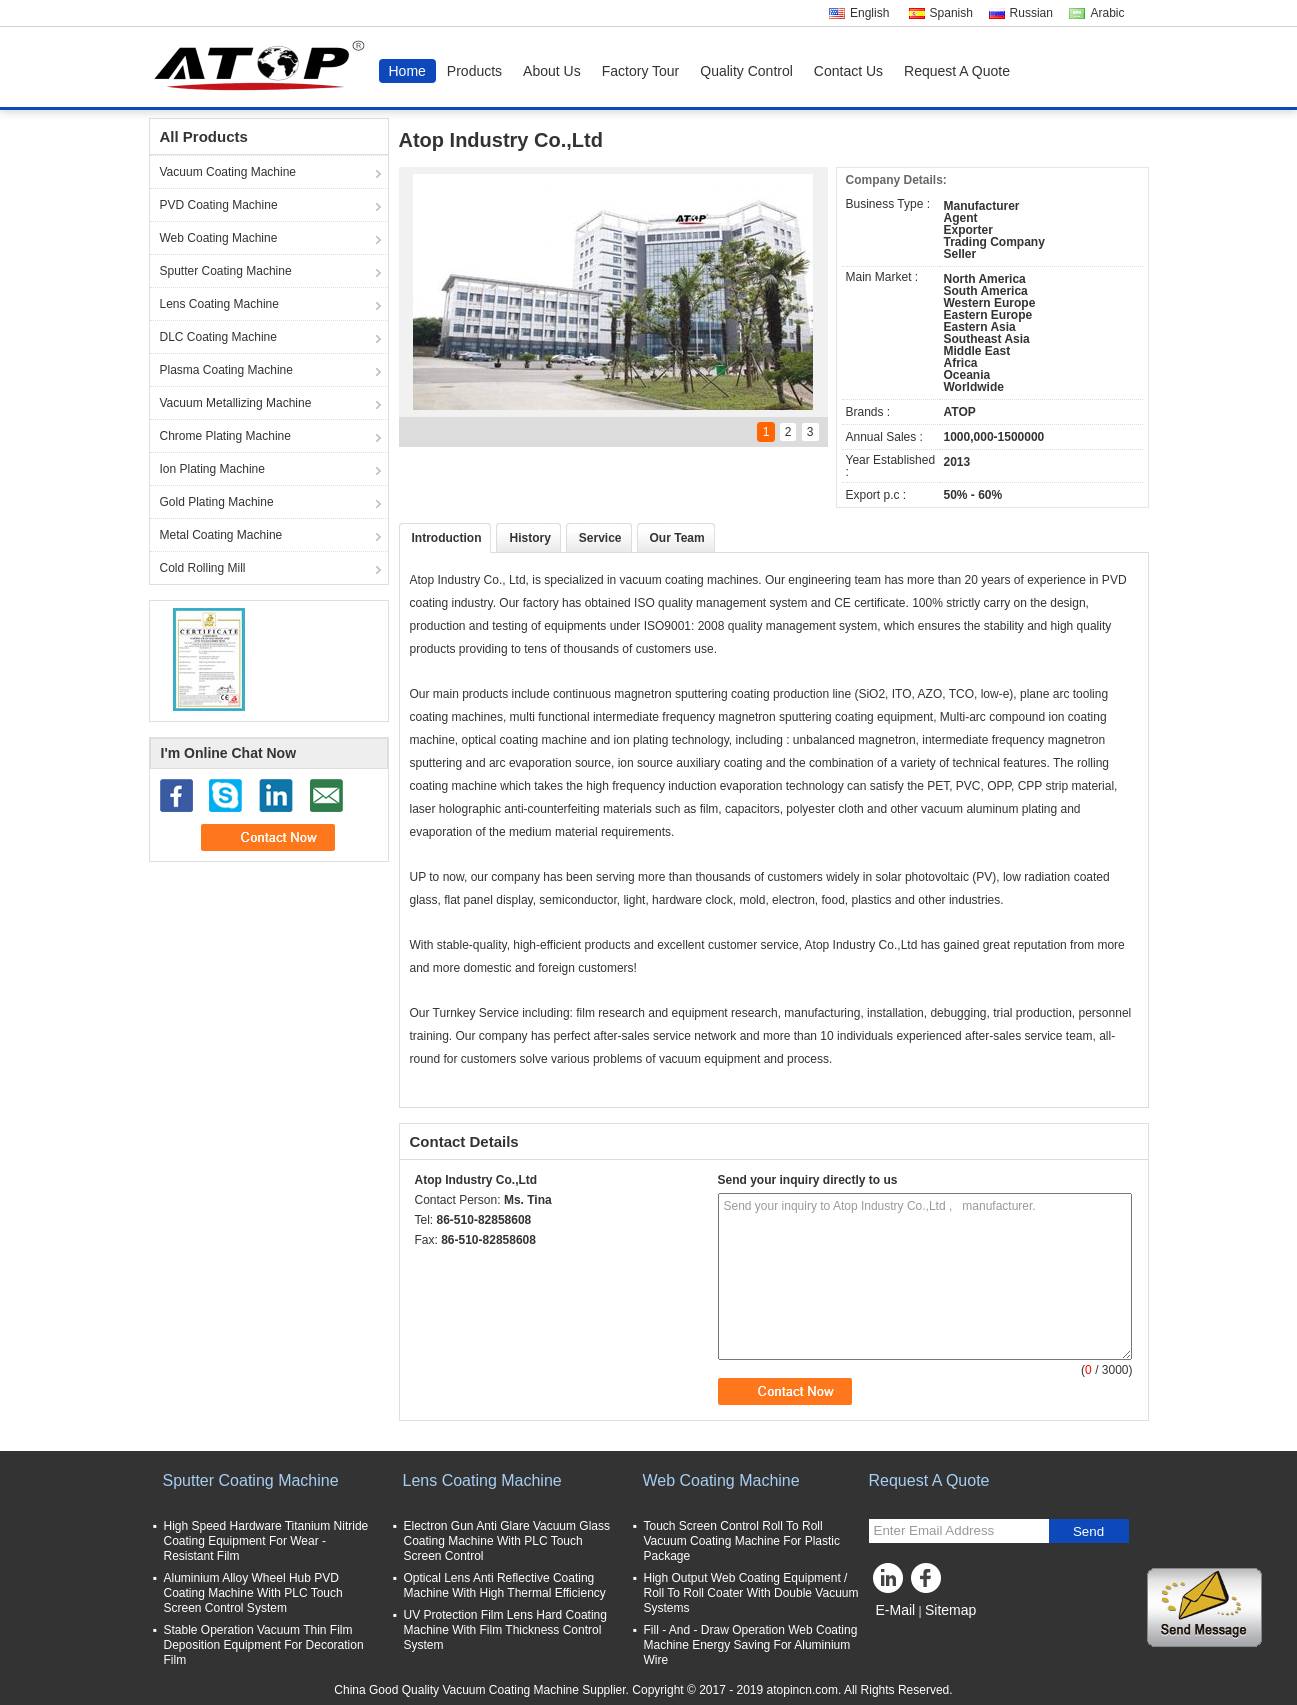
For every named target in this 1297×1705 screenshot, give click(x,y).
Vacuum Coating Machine (228, 172)
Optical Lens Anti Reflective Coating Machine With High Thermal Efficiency (505, 1585)
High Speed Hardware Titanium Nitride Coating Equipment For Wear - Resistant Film (266, 1541)
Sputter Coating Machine (226, 271)
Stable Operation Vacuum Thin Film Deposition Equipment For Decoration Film (264, 1645)
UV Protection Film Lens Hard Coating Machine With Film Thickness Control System (505, 1630)
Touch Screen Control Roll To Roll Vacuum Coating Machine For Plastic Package (742, 1541)
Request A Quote (957, 71)
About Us (552, 71)
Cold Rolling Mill (203, 568)
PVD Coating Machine (219, 205)
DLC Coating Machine (218, 337)
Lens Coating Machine (219, 304)
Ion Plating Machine (212, 469)
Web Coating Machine (219, 238)
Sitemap (950, 1610)
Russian (1031, 13)
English (869, 13)
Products (474, 71)
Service (600, 538)
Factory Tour (641, 71)
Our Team (677, 538)
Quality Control (746, 71)
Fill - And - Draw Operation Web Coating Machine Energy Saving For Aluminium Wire (751, 1645)
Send (1088, 1531)
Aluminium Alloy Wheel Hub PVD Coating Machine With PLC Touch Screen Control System (253, 1593)
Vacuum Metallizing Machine (236, 403)
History (529, 538)
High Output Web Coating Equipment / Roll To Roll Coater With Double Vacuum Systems (751, 1593)
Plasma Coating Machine (226, 370)
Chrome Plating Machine (225, 436)
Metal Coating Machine (221, 535)
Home (407, 71)
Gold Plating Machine (217, 502)
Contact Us (848, 71)
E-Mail (896, 1610)
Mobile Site (904, 1635)
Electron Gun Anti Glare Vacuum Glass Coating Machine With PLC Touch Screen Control (507, 1541)
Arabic (1107, 13)
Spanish (951, 13)
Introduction (447, 538)
